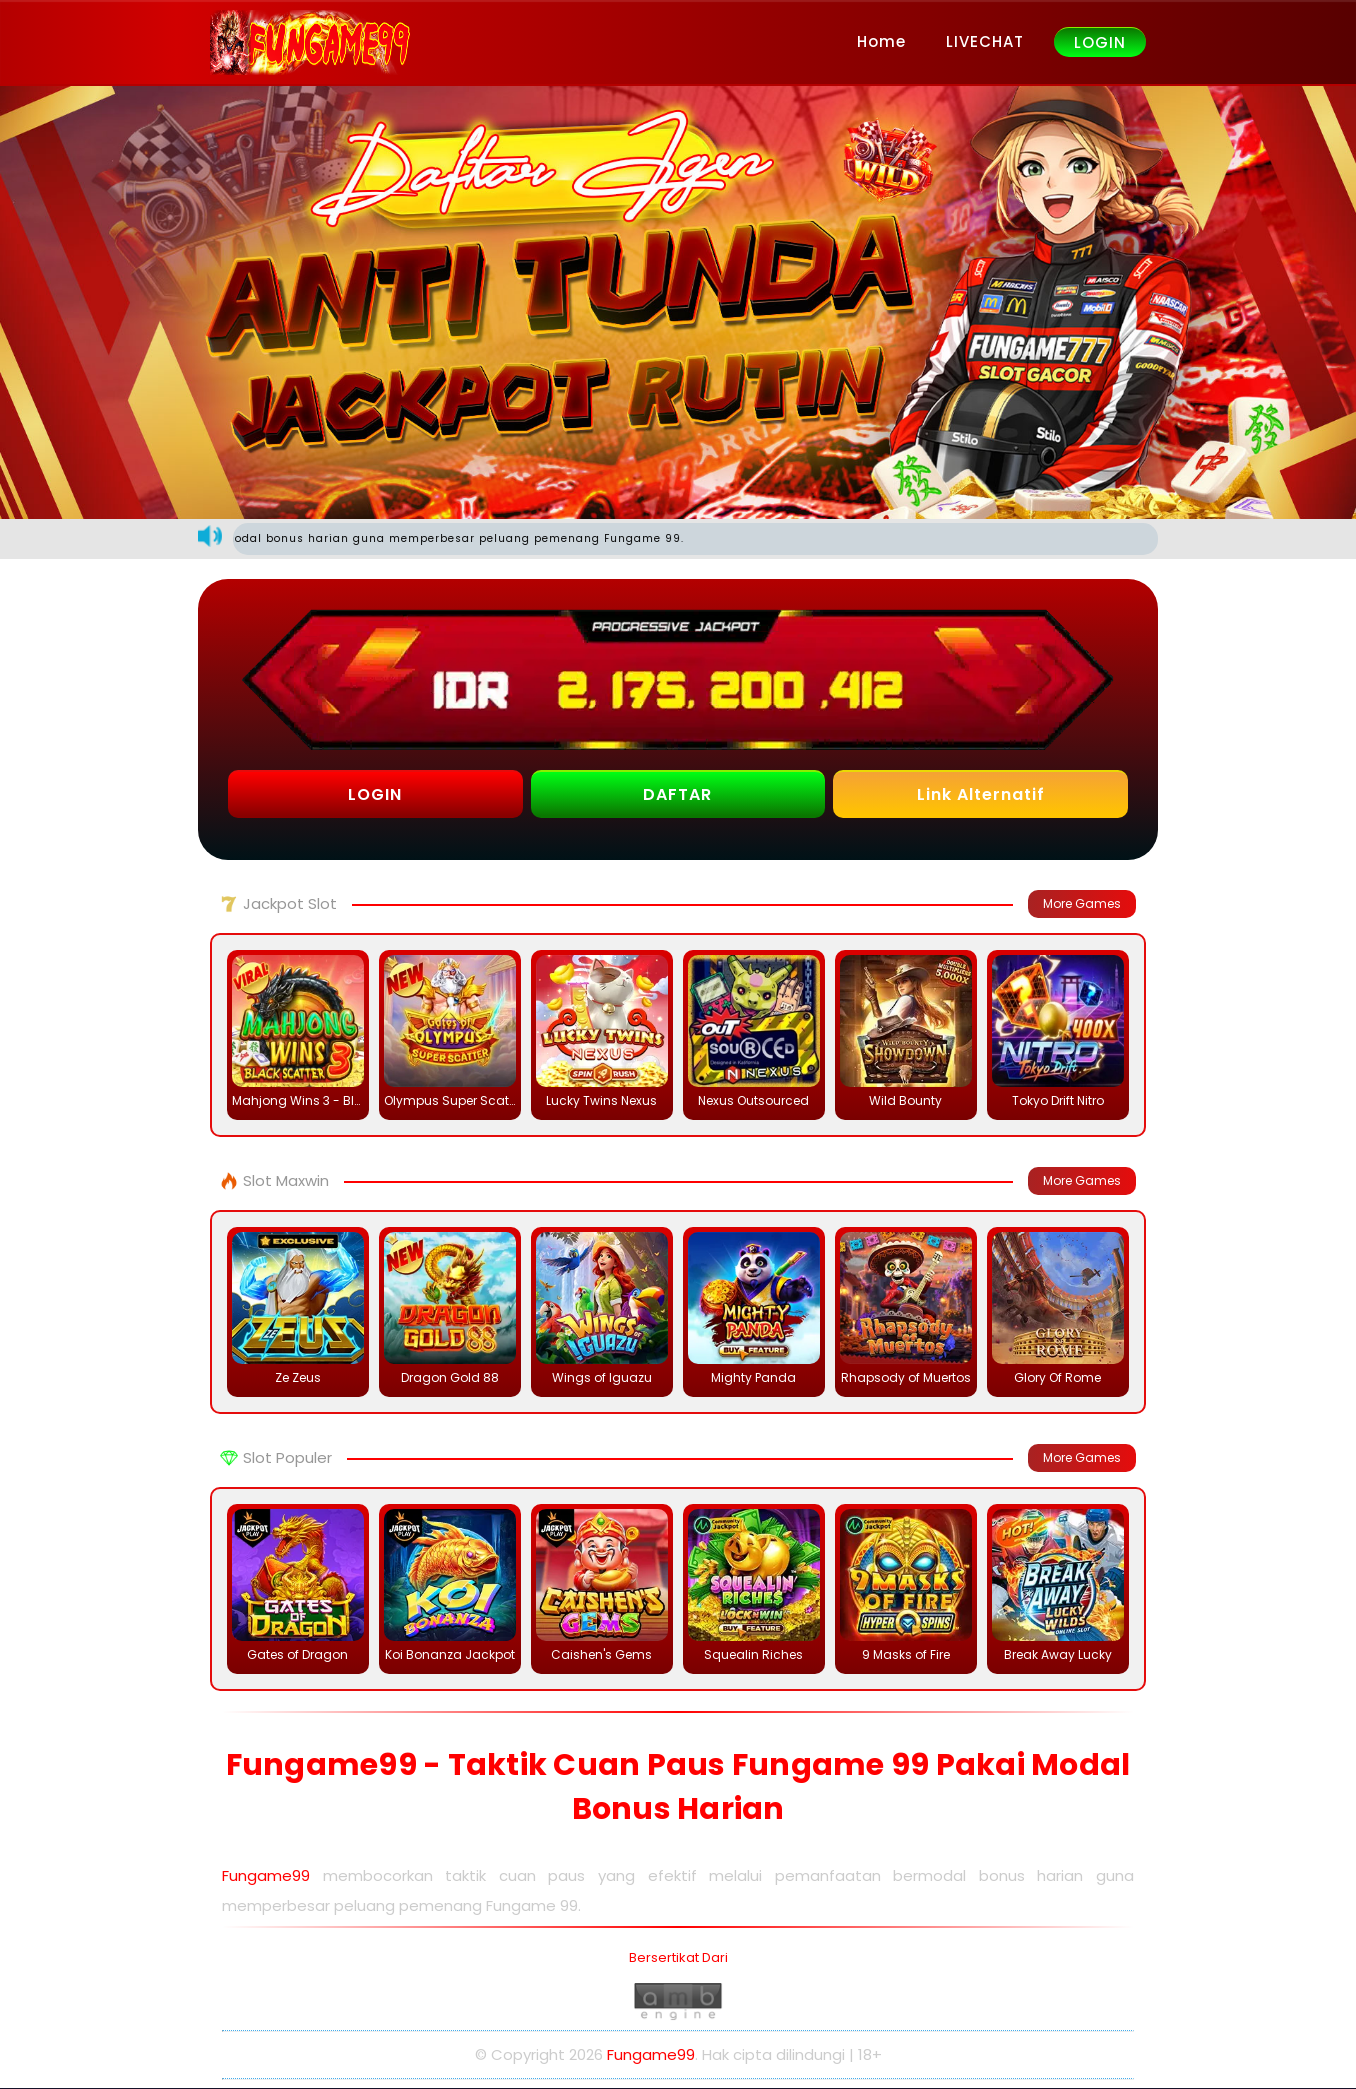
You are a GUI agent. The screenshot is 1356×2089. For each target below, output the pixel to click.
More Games (1082, 903)
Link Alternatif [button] (981, 794)
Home (881, 41)
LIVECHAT (985, 41)
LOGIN (1100, 42)
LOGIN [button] (375, 794)
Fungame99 (266, 1875)
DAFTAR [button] (677, 794)
